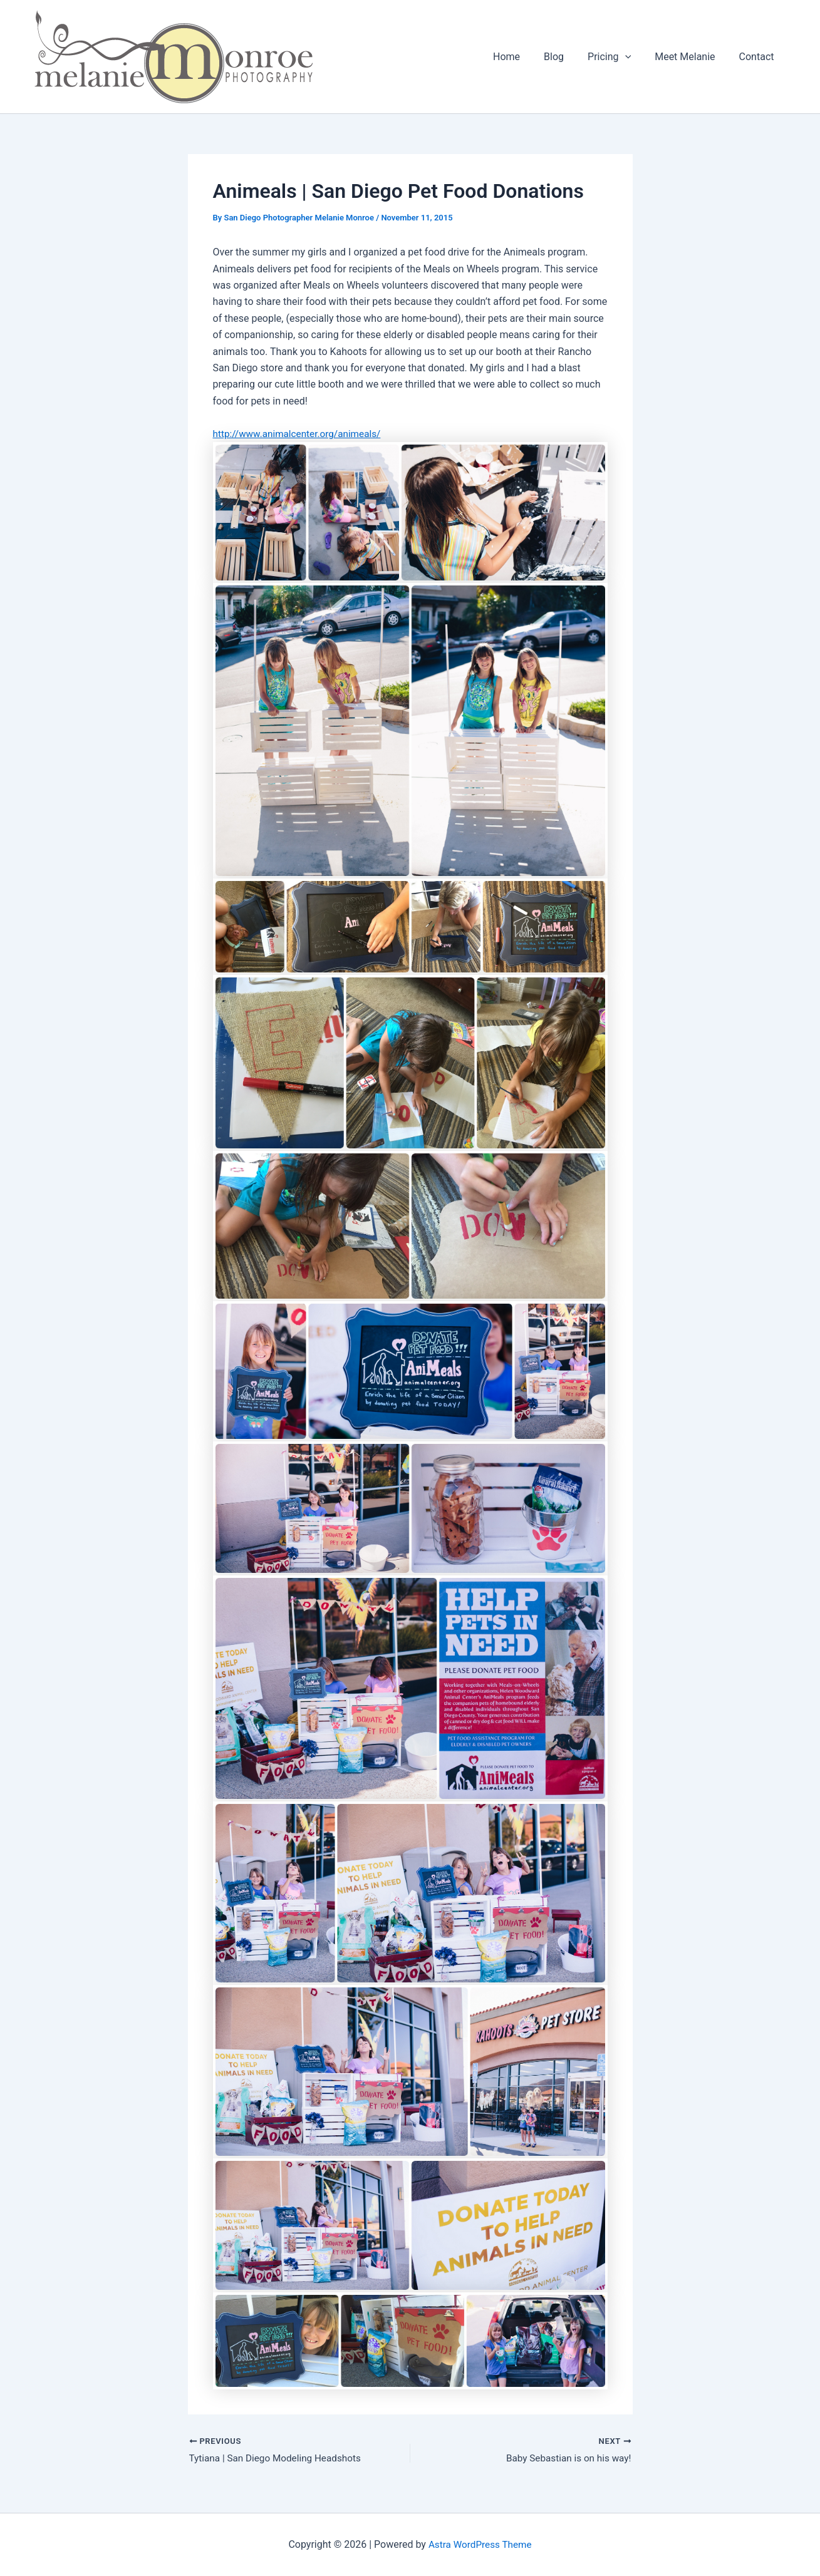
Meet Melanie (690, 57)
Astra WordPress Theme (480, 2544)
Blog (567, 57)
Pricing (618, 57)
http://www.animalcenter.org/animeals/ (300, 434)
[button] (634, 57)
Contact (758, 57)
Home (523, 57)
